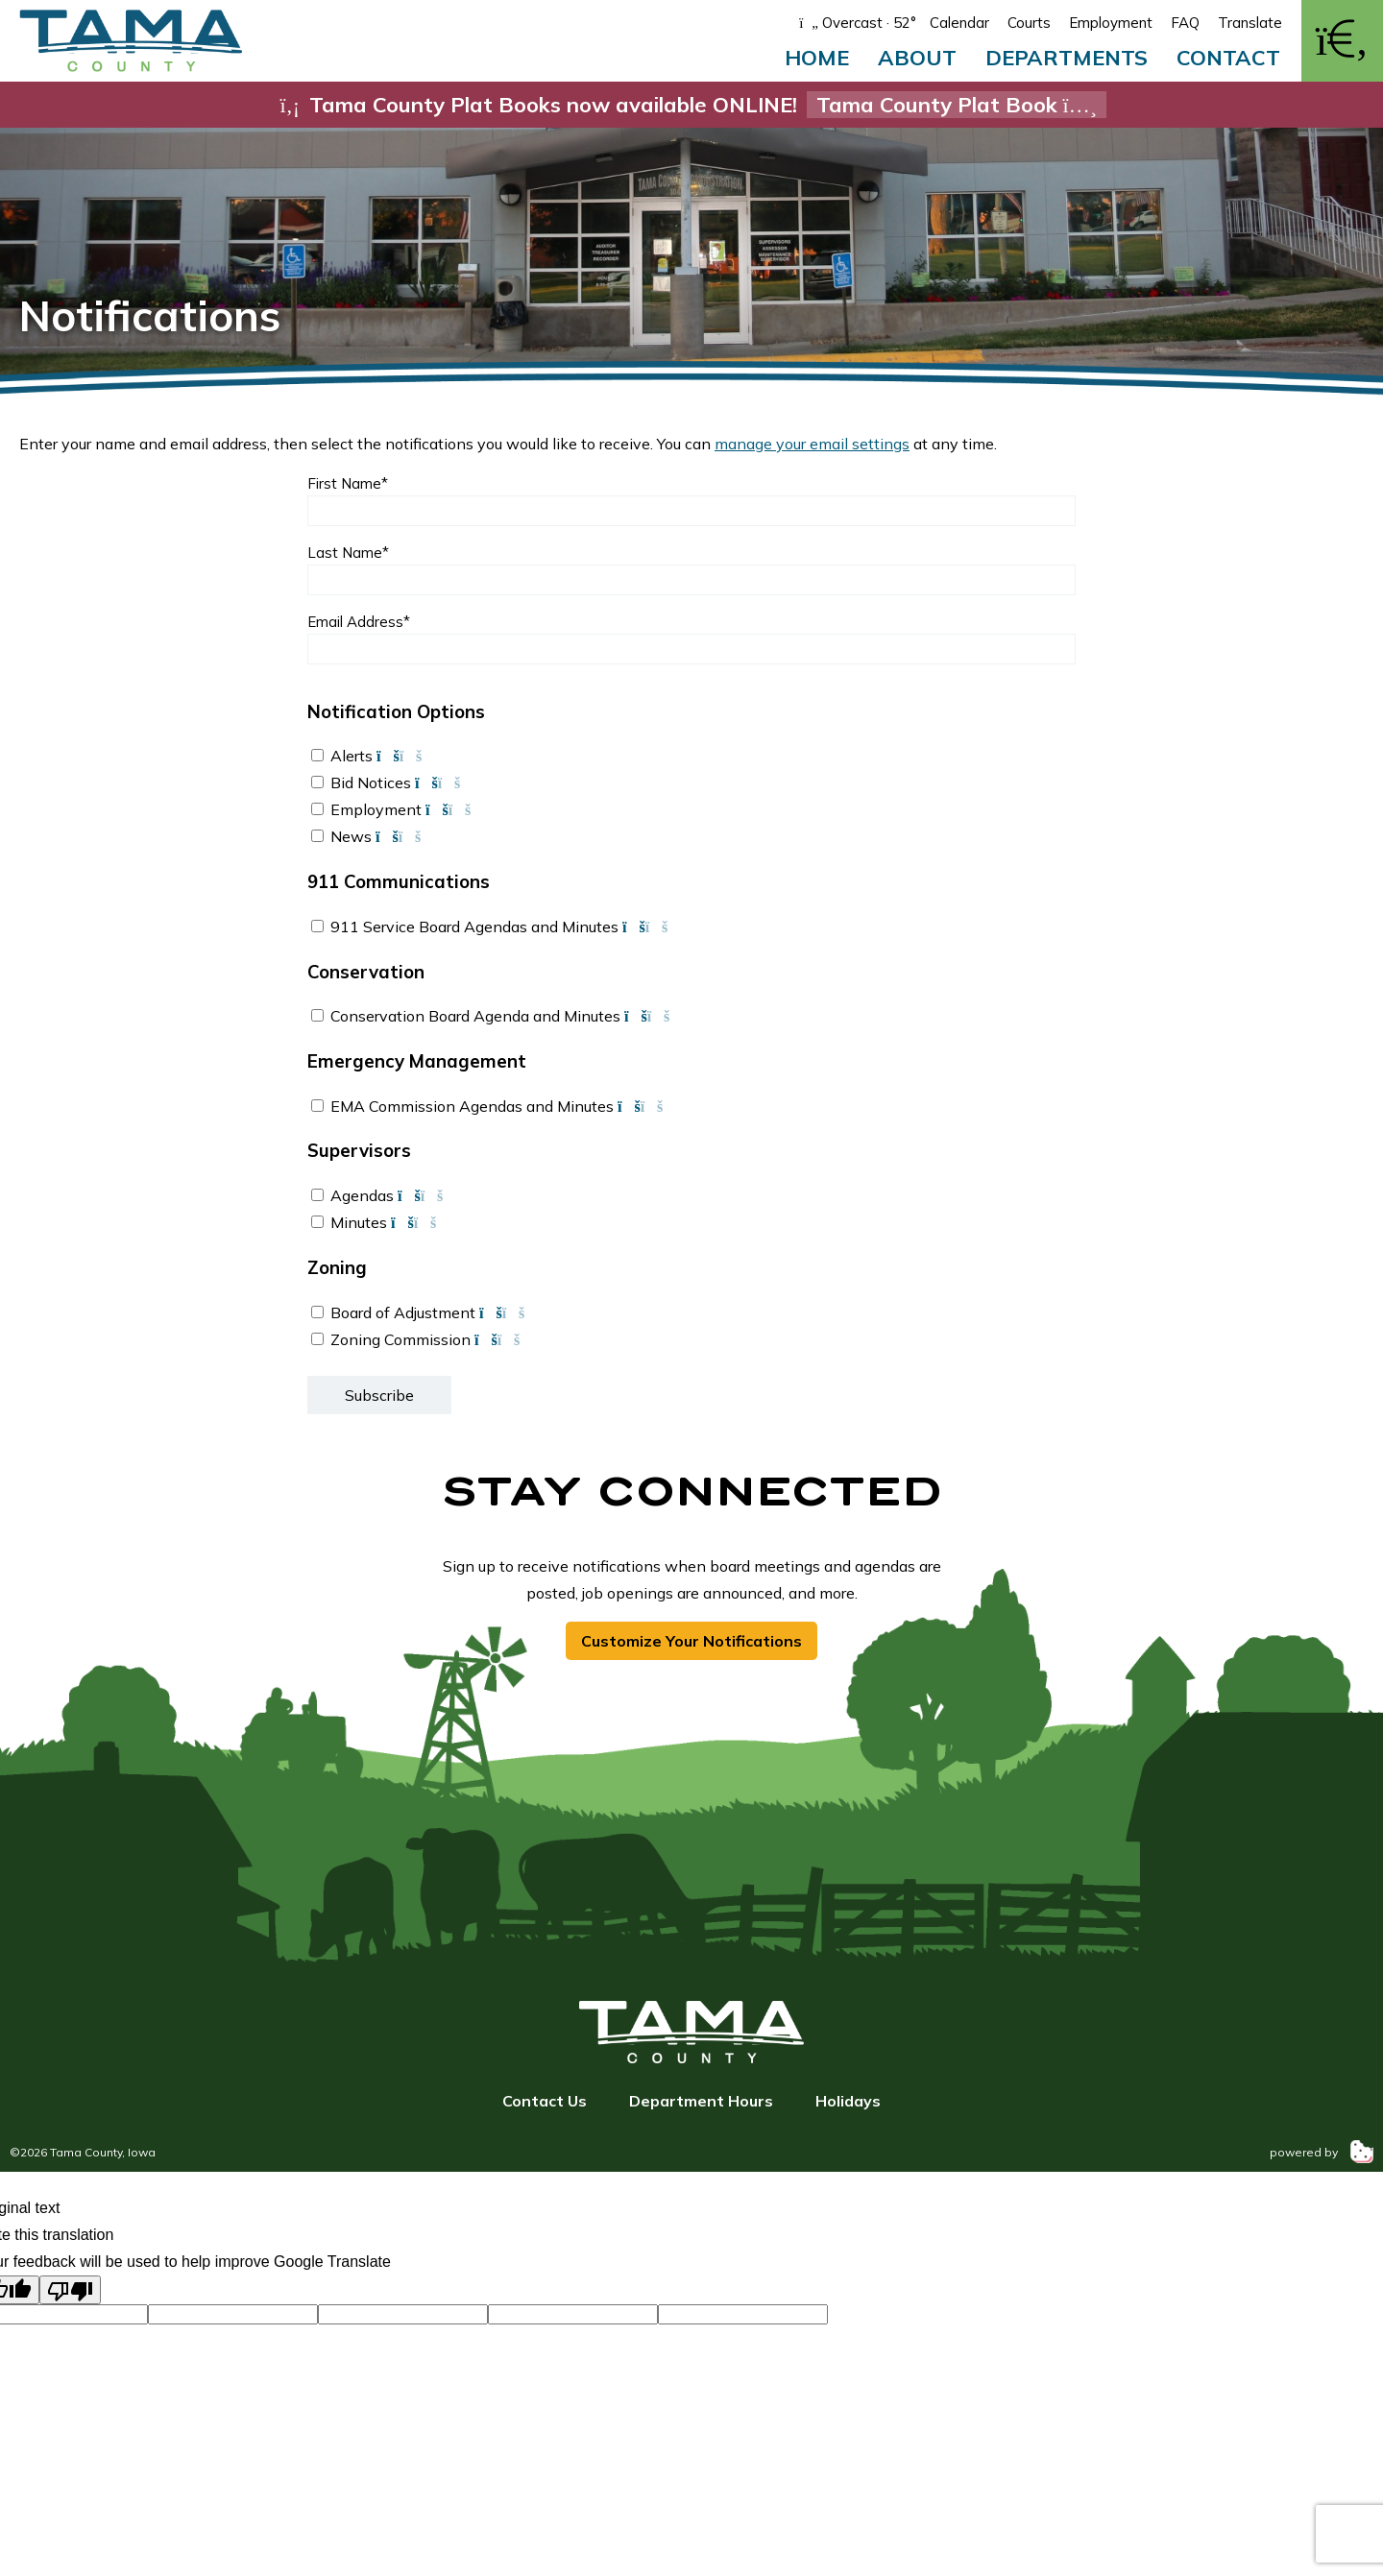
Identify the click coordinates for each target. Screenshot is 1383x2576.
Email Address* (358, 622)
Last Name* (348, 552)
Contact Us (544, 2100)
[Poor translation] (70, 2289)
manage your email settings (812, 443)
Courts (1029, 22)
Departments (1066, 57)
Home (817, 57)
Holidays (848, 2100)
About (917, 57)
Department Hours (701, 2100)
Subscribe (379, 1395)
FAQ (1185, 22)
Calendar (959, 22)
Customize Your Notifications (691, 1640)
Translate (1250, 22)
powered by (1321, 2152)
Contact (1228, 57)
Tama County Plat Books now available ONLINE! (691, 104)
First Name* (347, 483)
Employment (1110, 22)
